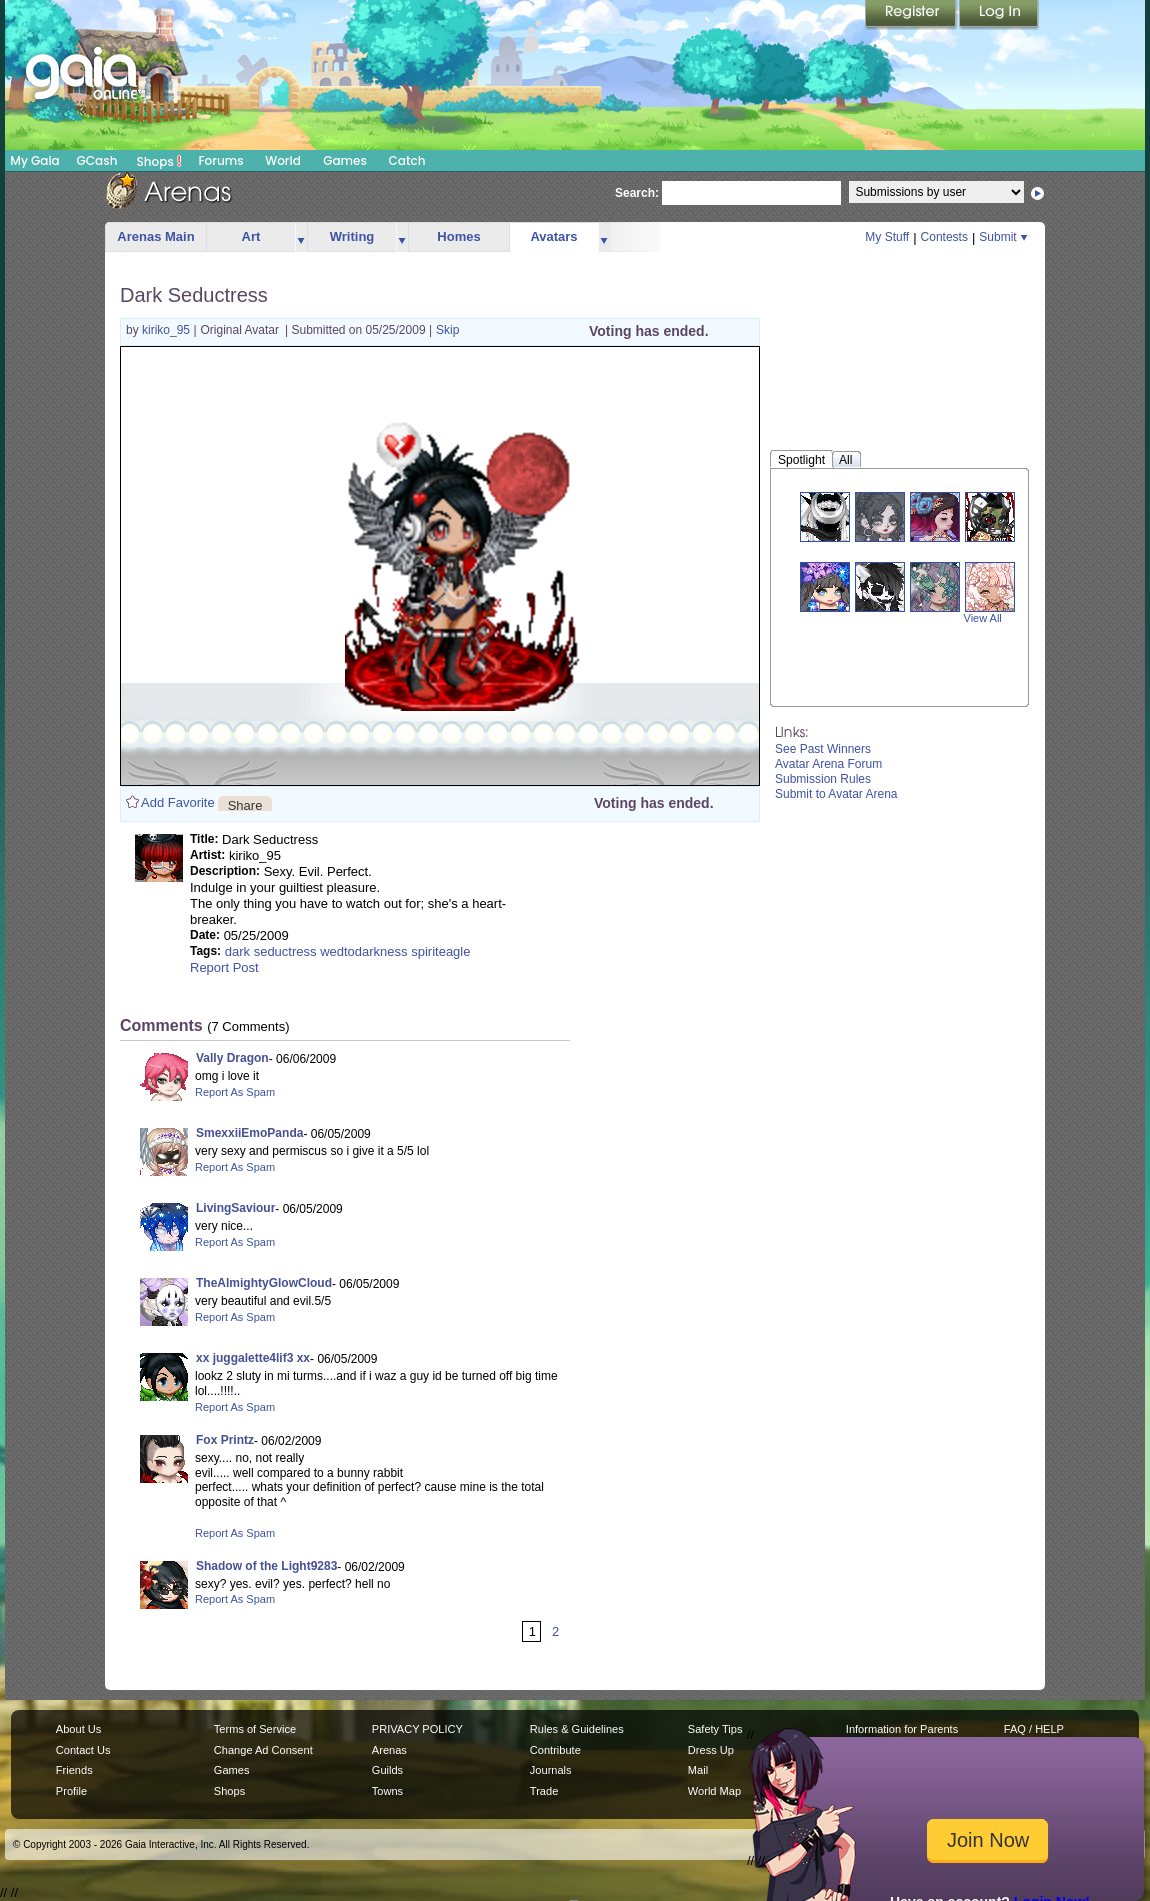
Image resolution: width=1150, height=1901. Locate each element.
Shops (159, 161)
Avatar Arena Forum (828, 764)
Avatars (553, 236)
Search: (637, 193)
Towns (387, 1791)
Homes (458, 236)
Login (999, 15)
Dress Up (711, 1750)
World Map (714, 1791)
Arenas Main (155, 236)
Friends (74, 1770)
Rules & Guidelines (577, 1729)
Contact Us (83, 1750)
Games (345, 160)
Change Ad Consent (263, 1750)
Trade (544, 1791)
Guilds (387, 1770)
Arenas (389, 1750)
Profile (71, 1791)
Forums (220, 160)
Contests (944, 237)
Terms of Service (255, 1729)
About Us (78, 1729)
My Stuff (887, 237)
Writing (352, 236)
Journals (551, 1770)
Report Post (224, 967)
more (301, 237)
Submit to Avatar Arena (836, 794)
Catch (407, 160)
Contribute (555, 1750)
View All (983, 618)
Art (251, 236)
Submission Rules (823, 779)
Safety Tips (715, 1729)
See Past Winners (823, 749)
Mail (698, 1770)
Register (912, 15)
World (283, 160)
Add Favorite (178, 802)
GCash (97, 160)
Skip (447, 330)
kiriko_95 (167, 330)
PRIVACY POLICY (417, 1729)
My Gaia (34, 160)
